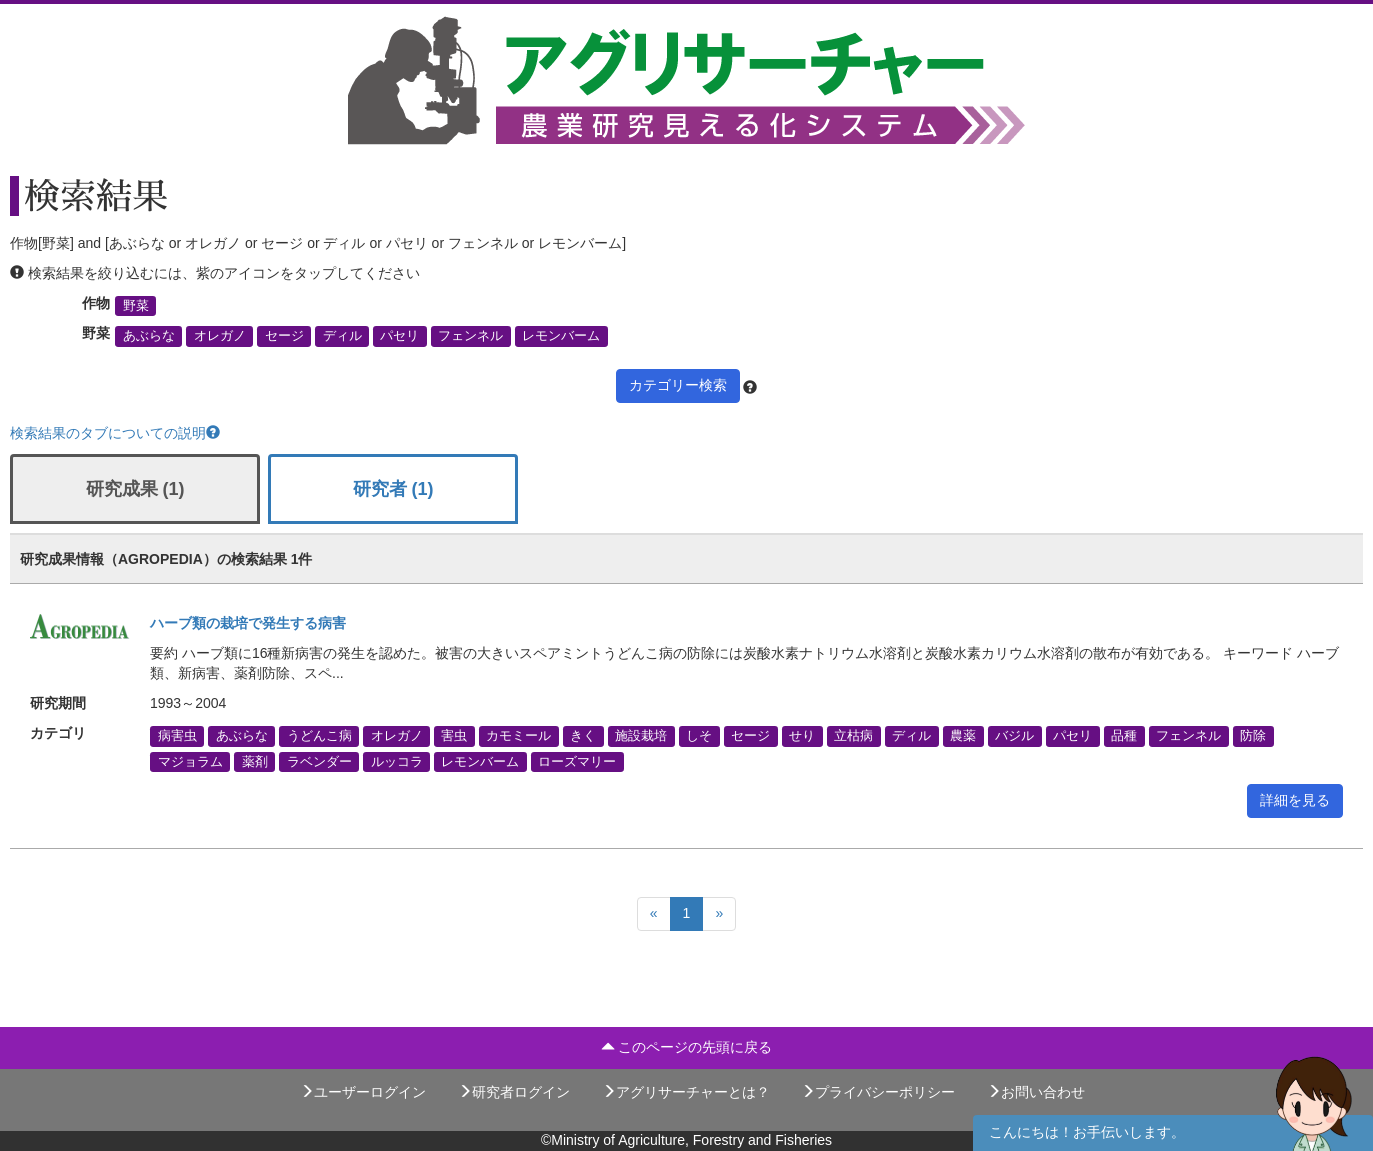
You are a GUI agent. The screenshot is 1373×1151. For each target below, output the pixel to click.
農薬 (963, 736)
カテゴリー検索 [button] (678, 385)
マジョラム (190, 761)
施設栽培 (641, 736)
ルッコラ (397, 761)
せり (802, 736)
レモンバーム (561, 336)
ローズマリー (577, 761)
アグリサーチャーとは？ (686, 1092)
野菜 (136, 306)
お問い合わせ (1036, 1092)
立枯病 (853, 736)
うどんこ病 (319, 736)
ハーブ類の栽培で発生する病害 (248, 623)
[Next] (719, 914)
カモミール (518, 736)
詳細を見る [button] (1295, 800)
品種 (1124, 736)
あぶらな (149, 336)
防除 (1253, 736)
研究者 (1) (393, 489)
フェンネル (470, 336)
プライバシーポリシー (878, 1092)
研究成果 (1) (135, 489)
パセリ (399, 336)
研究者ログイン (514, 1092)
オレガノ (220, 336)
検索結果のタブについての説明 (115, 433)
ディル (342, 336)
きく (583, 736)
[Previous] (654, 914)
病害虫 (177, 736)
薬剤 (255, 761)
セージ (284, 336)
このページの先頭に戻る (687, 1047)
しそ (699, 736)
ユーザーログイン (363, 1092)
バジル (1014, 736)
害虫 (454, 736)
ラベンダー (319, 761)
